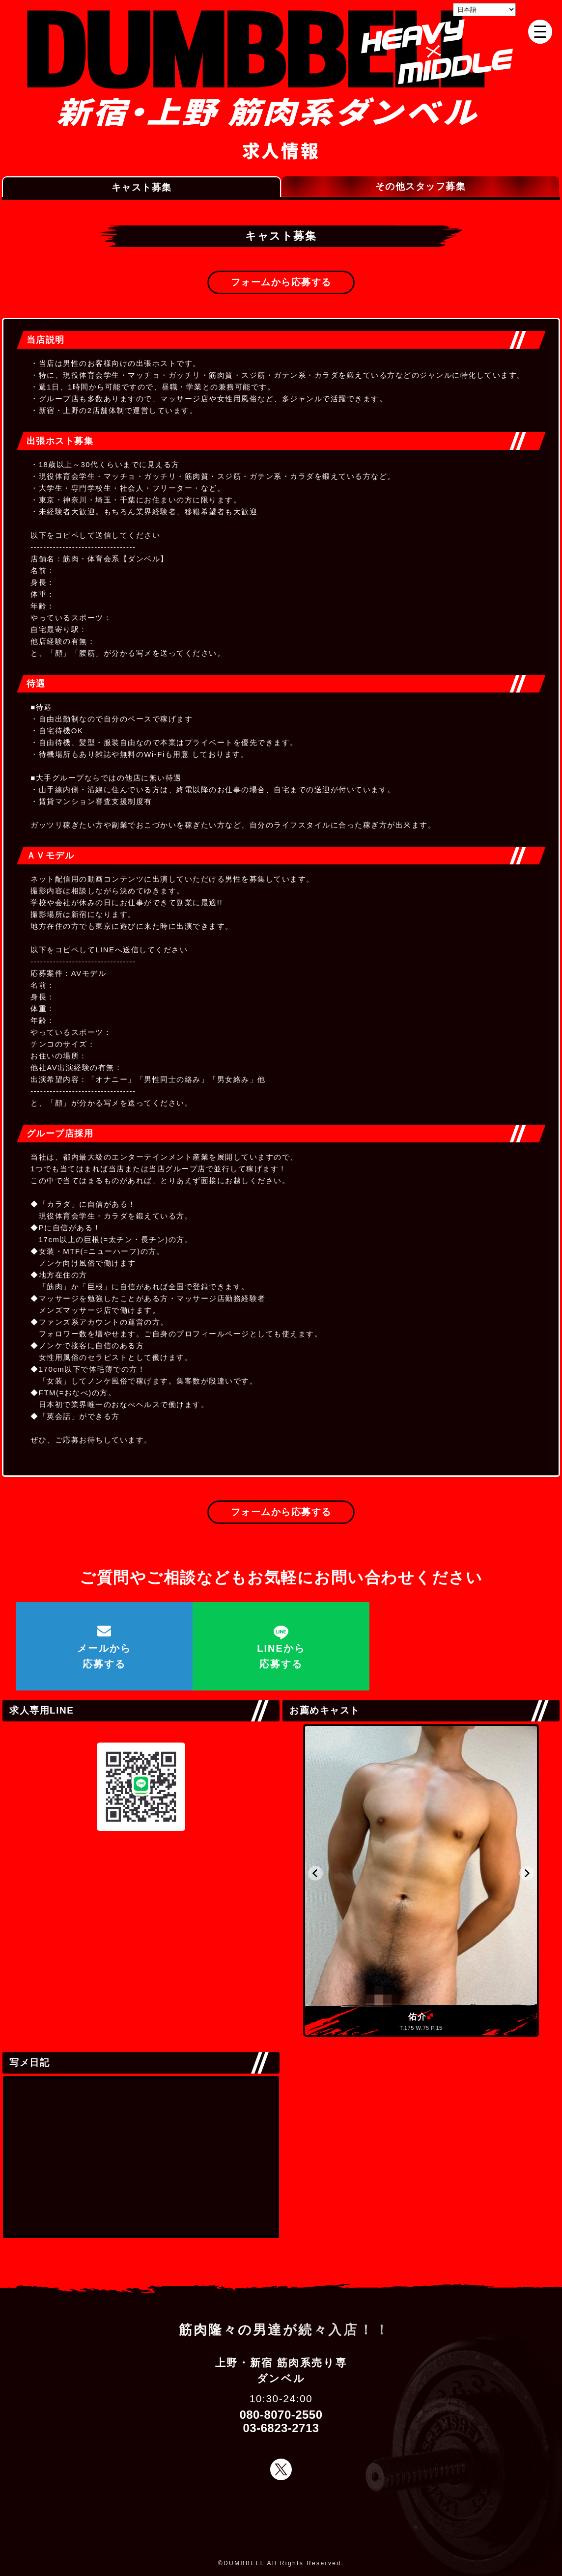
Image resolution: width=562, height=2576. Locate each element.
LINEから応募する (281, 1656)
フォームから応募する (281, 282)
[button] (315, 1873)
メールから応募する (104, 1656)
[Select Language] (484, 9)
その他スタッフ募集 (420, 186)
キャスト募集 (142, 187)
